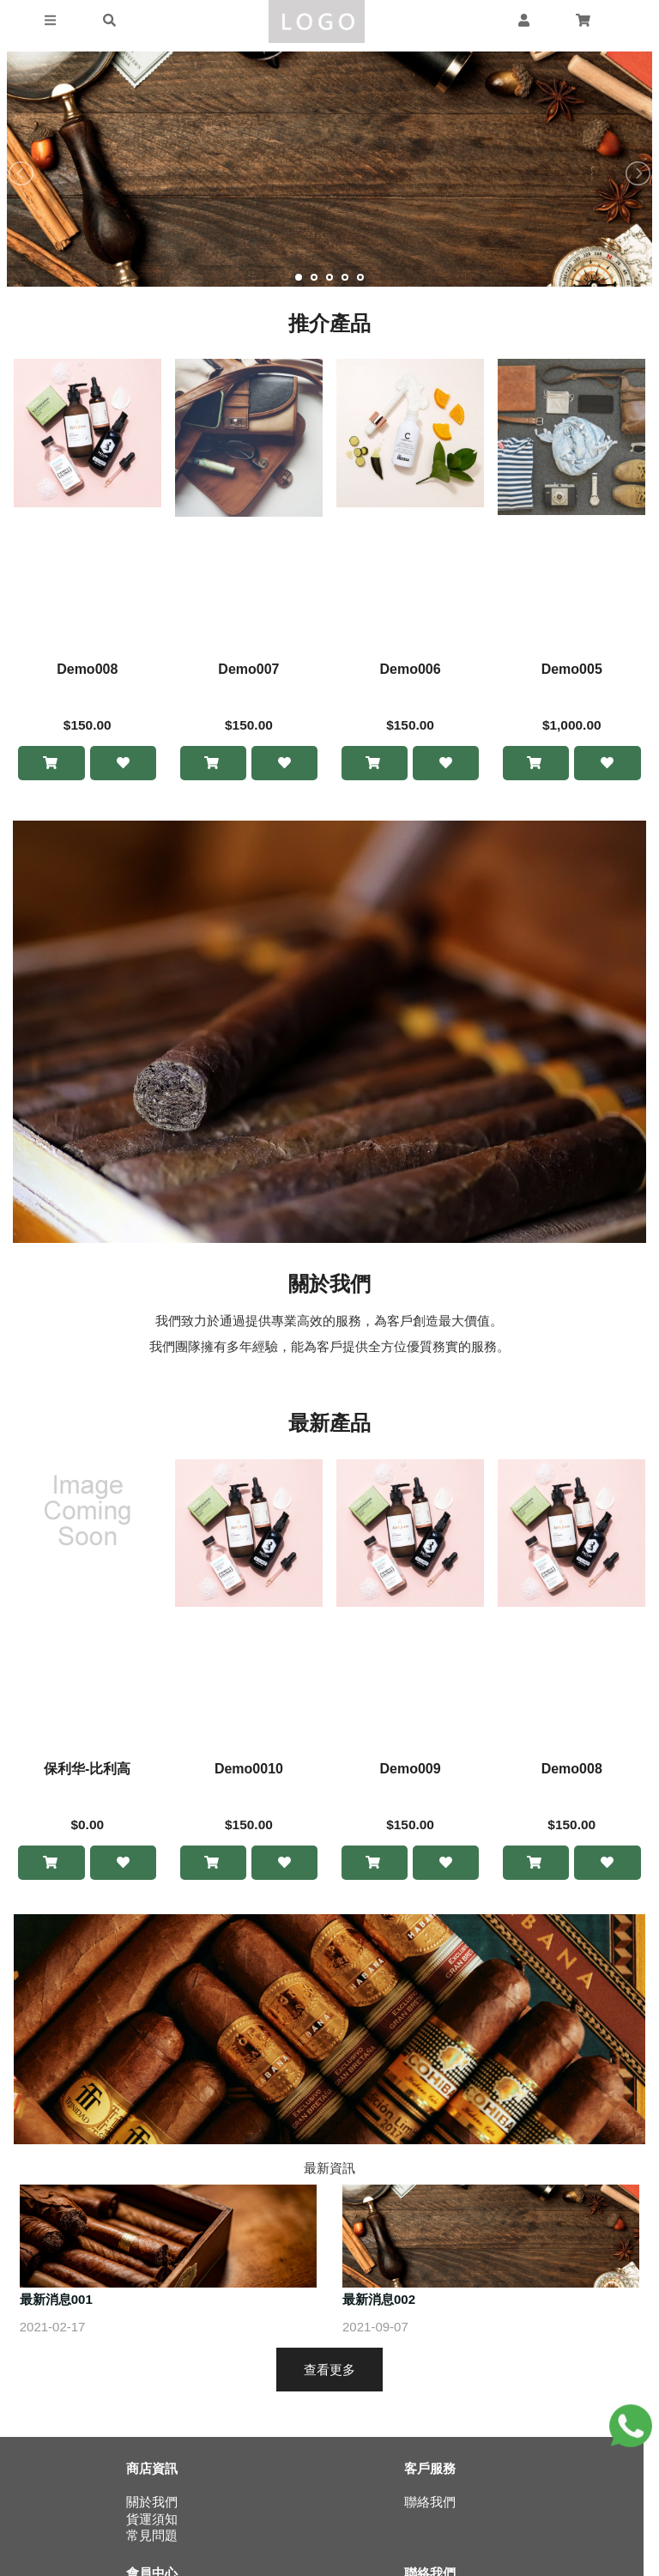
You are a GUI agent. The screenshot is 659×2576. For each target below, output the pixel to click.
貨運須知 (152, 2520)
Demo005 (571, 669)
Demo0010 (249, 1769)
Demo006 (409, 669)
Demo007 (248, 669)
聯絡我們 (430, 2504)
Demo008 (87, 669)
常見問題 (152, 2538)
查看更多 (329, 2371)
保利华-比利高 (87, 1769)
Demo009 (409, 1769)
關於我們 (152, 2504)
